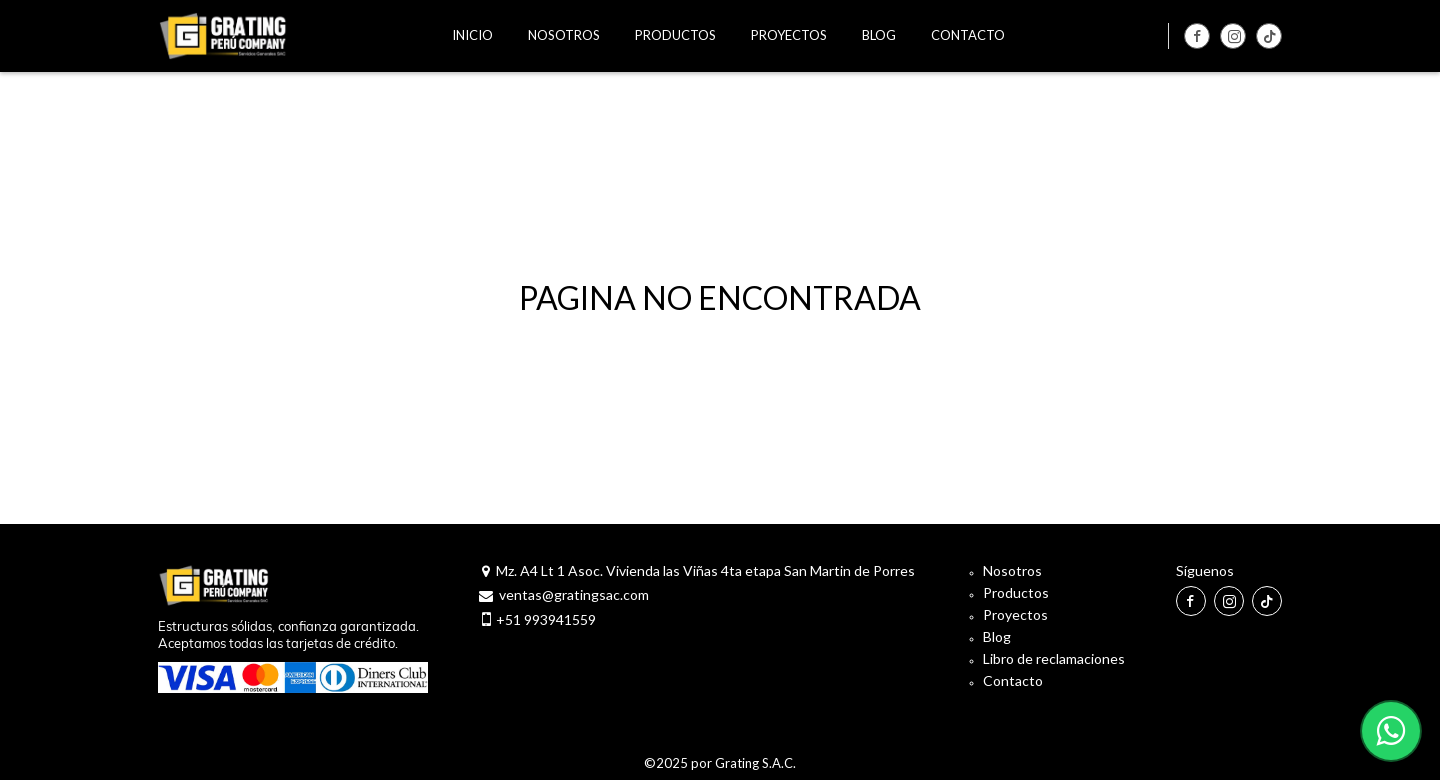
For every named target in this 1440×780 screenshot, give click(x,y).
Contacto (1013, 680)
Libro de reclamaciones (1054, 658)
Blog (997, 636)
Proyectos (1015, 614)
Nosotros (1012, 570)
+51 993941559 (546, 619)
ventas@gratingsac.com (574, 594)
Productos (1016, 592)
